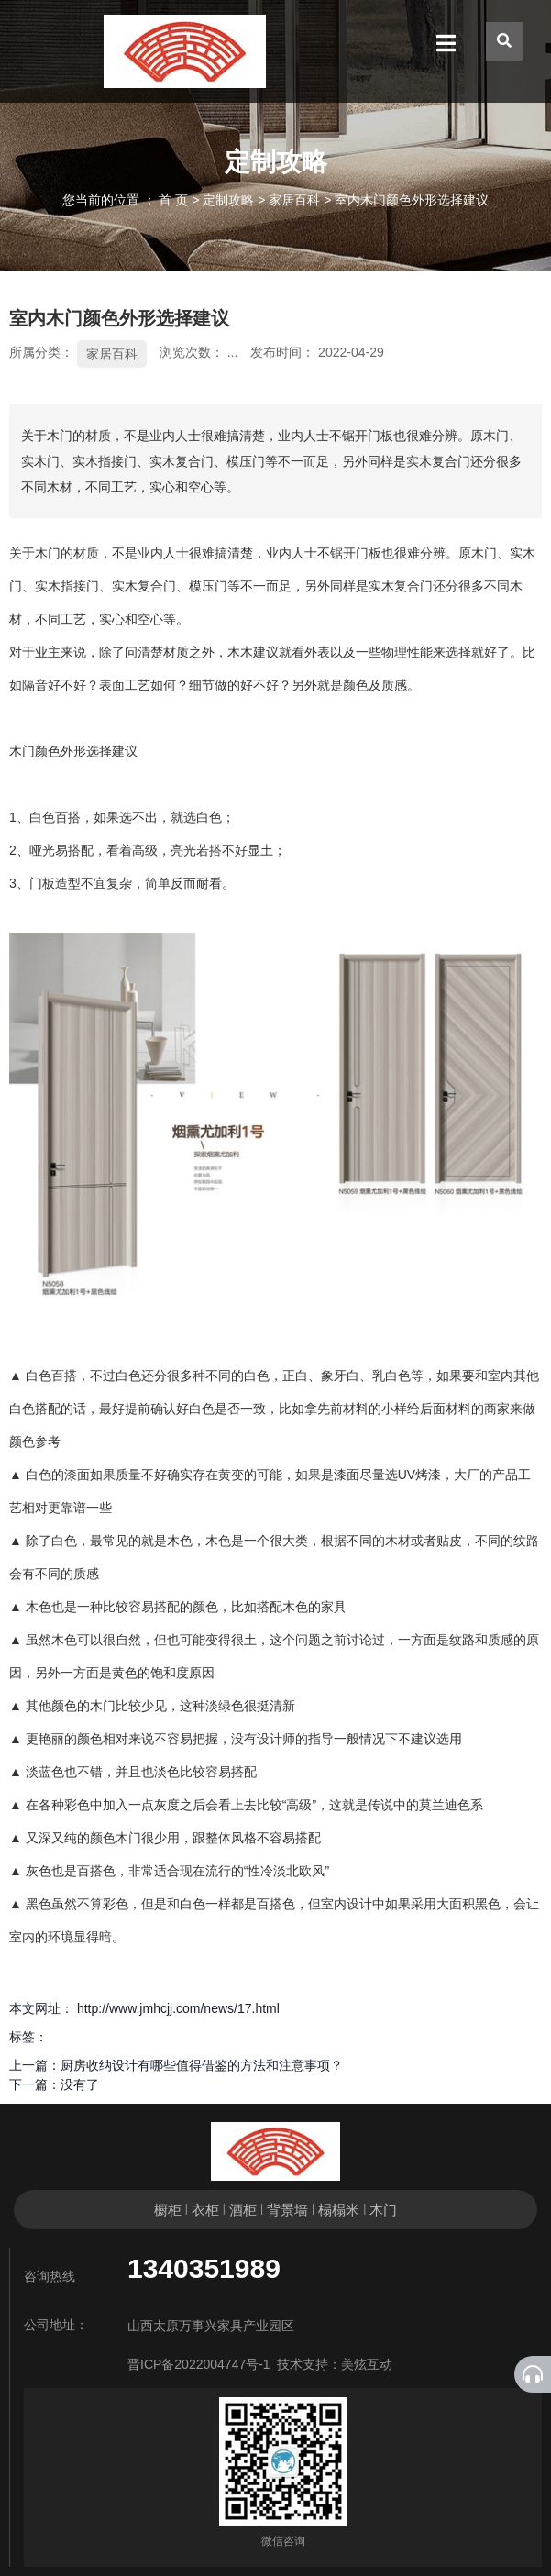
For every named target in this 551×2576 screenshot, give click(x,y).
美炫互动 (366, 2364)
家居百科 (294, 200)
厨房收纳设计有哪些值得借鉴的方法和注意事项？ (202, 2065)
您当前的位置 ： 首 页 (127, 200)
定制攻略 (228, 200)
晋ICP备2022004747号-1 (198, 2364)
